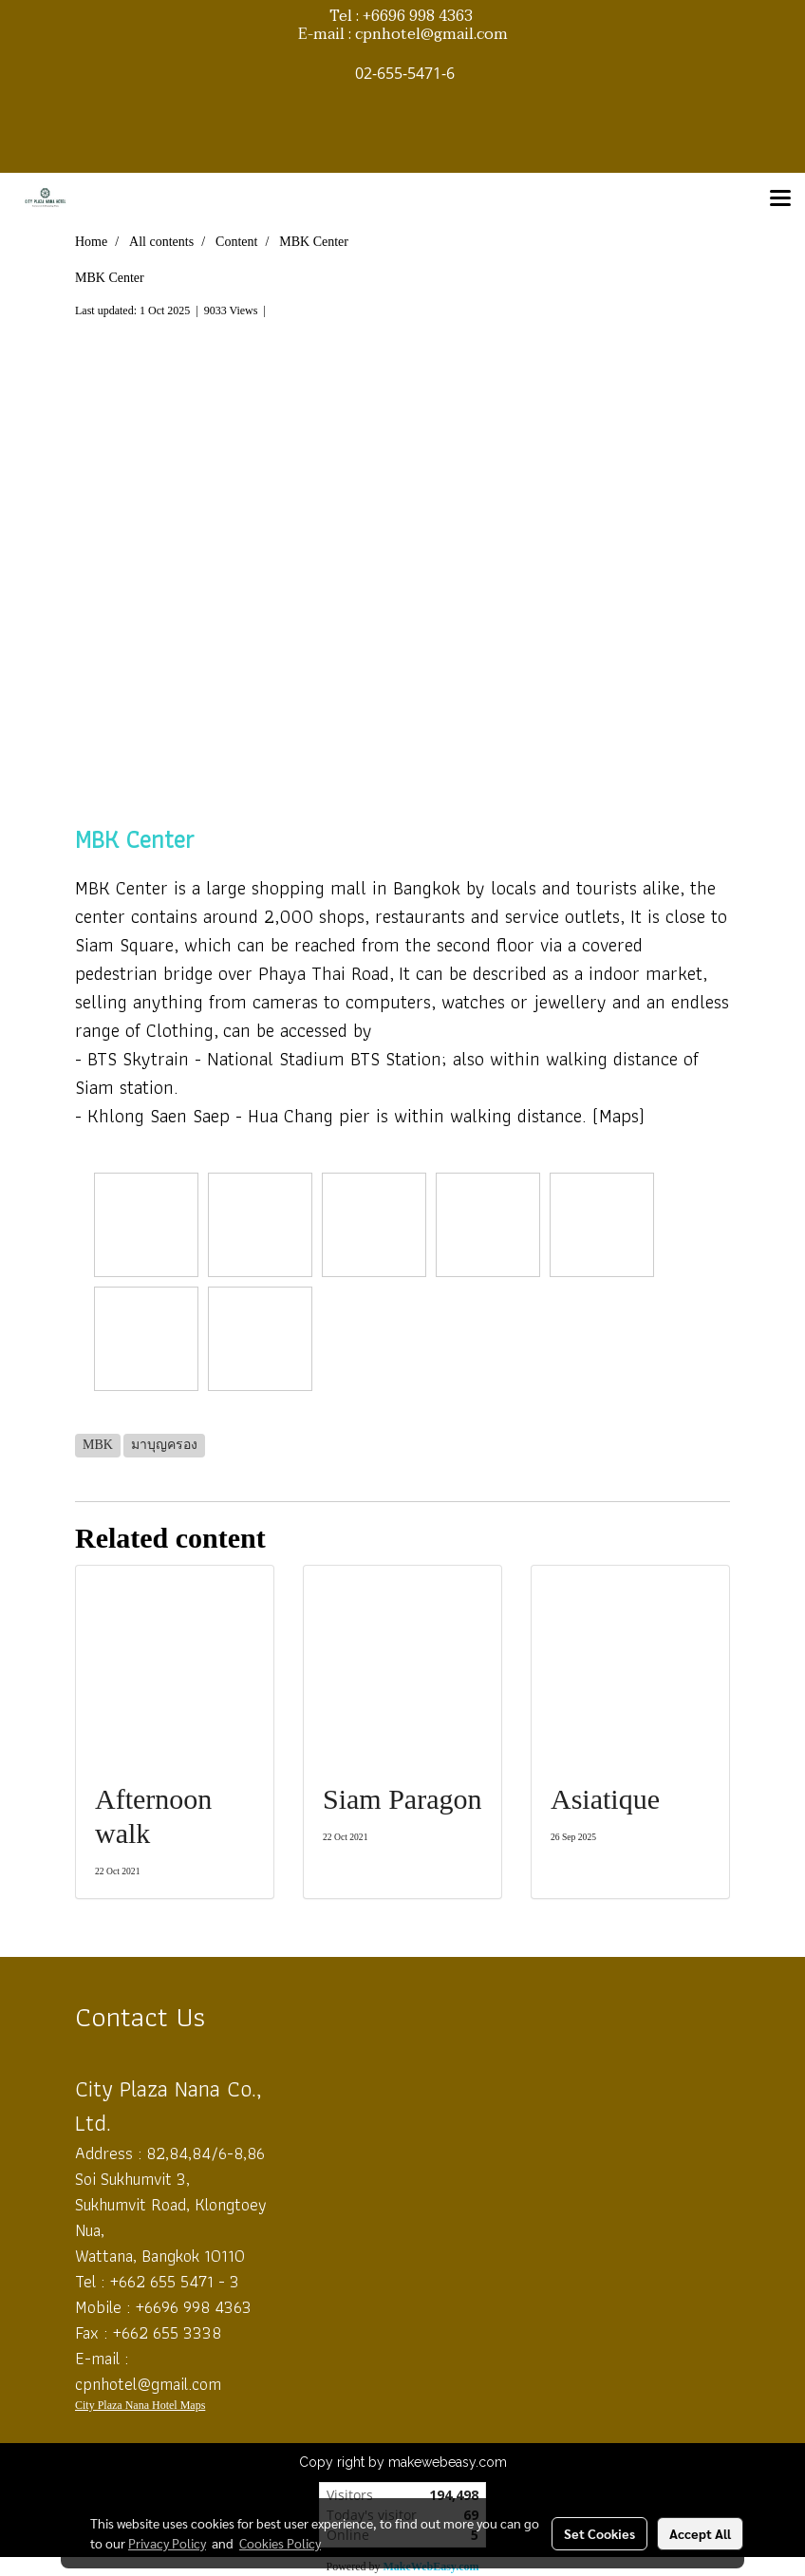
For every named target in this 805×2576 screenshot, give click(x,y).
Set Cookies (599, 2533)
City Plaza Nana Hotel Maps (140, 2405)
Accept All (700, 2533)
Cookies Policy (280, 2542)
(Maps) (618, 1115)
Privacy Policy (167, 2542)
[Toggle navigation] (780, 199)
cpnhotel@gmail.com (148, 2383)
